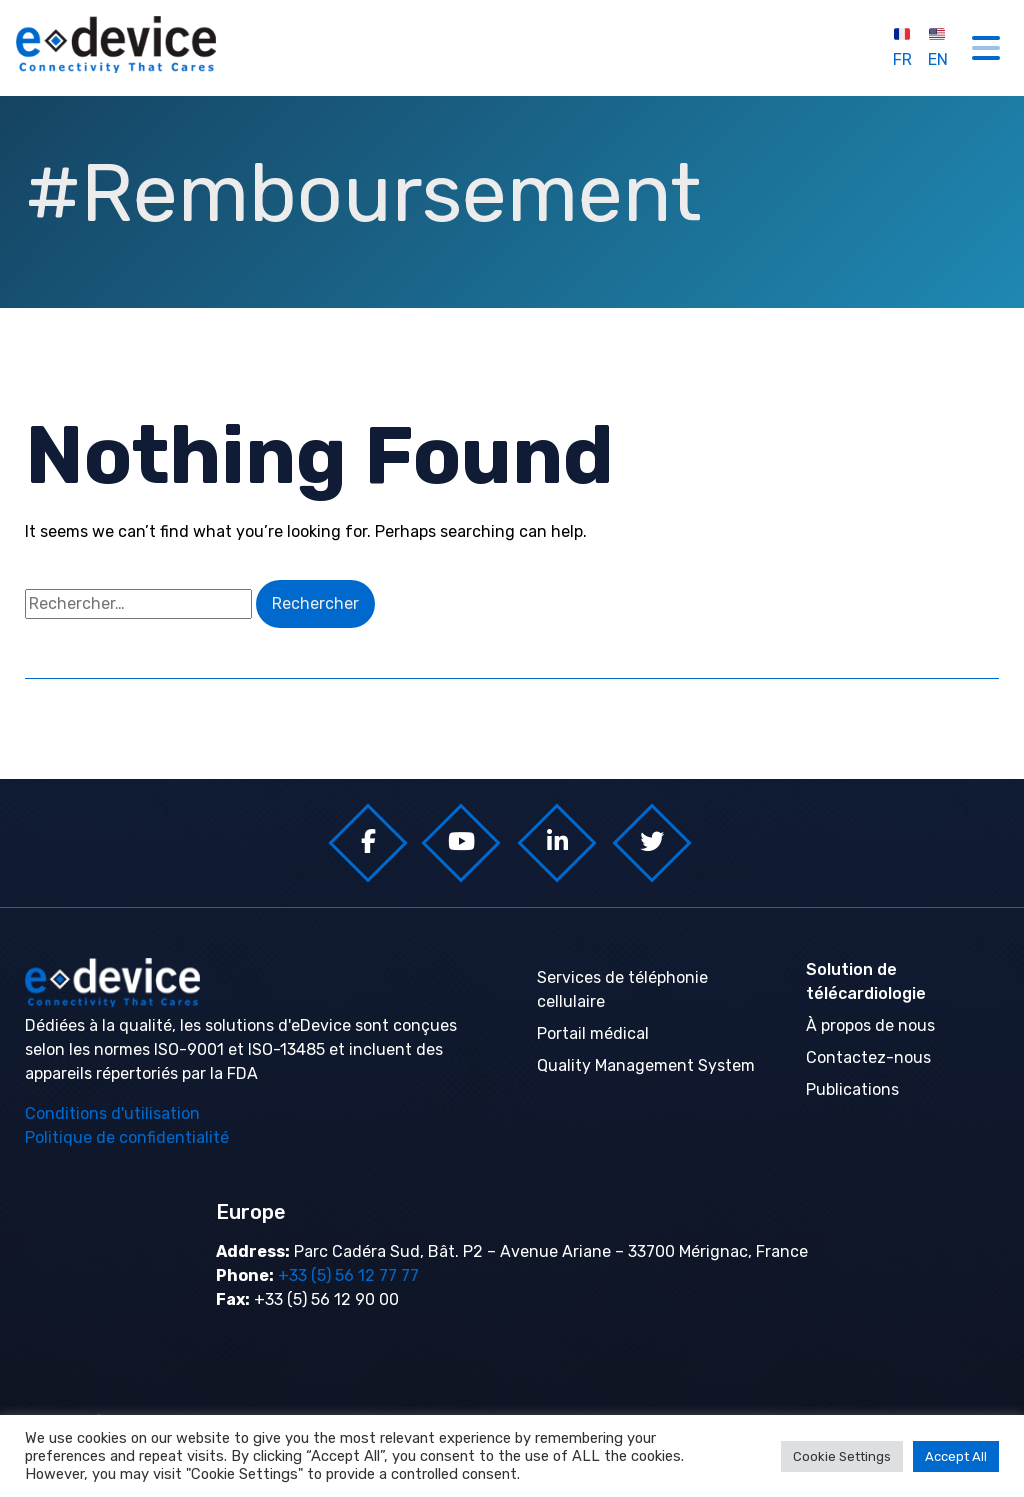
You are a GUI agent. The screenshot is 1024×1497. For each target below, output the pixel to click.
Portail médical (593, 1033)
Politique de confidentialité (127, 1137)
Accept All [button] (956, 1456)
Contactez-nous (868, 1057)
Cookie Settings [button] (842, 1456)
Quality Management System (646, 1065)
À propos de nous (870, 1025)
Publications (852, 1089)
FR (902, 47)
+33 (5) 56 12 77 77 (346, 1275)
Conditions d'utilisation (112, 1113)
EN (938, 47)
